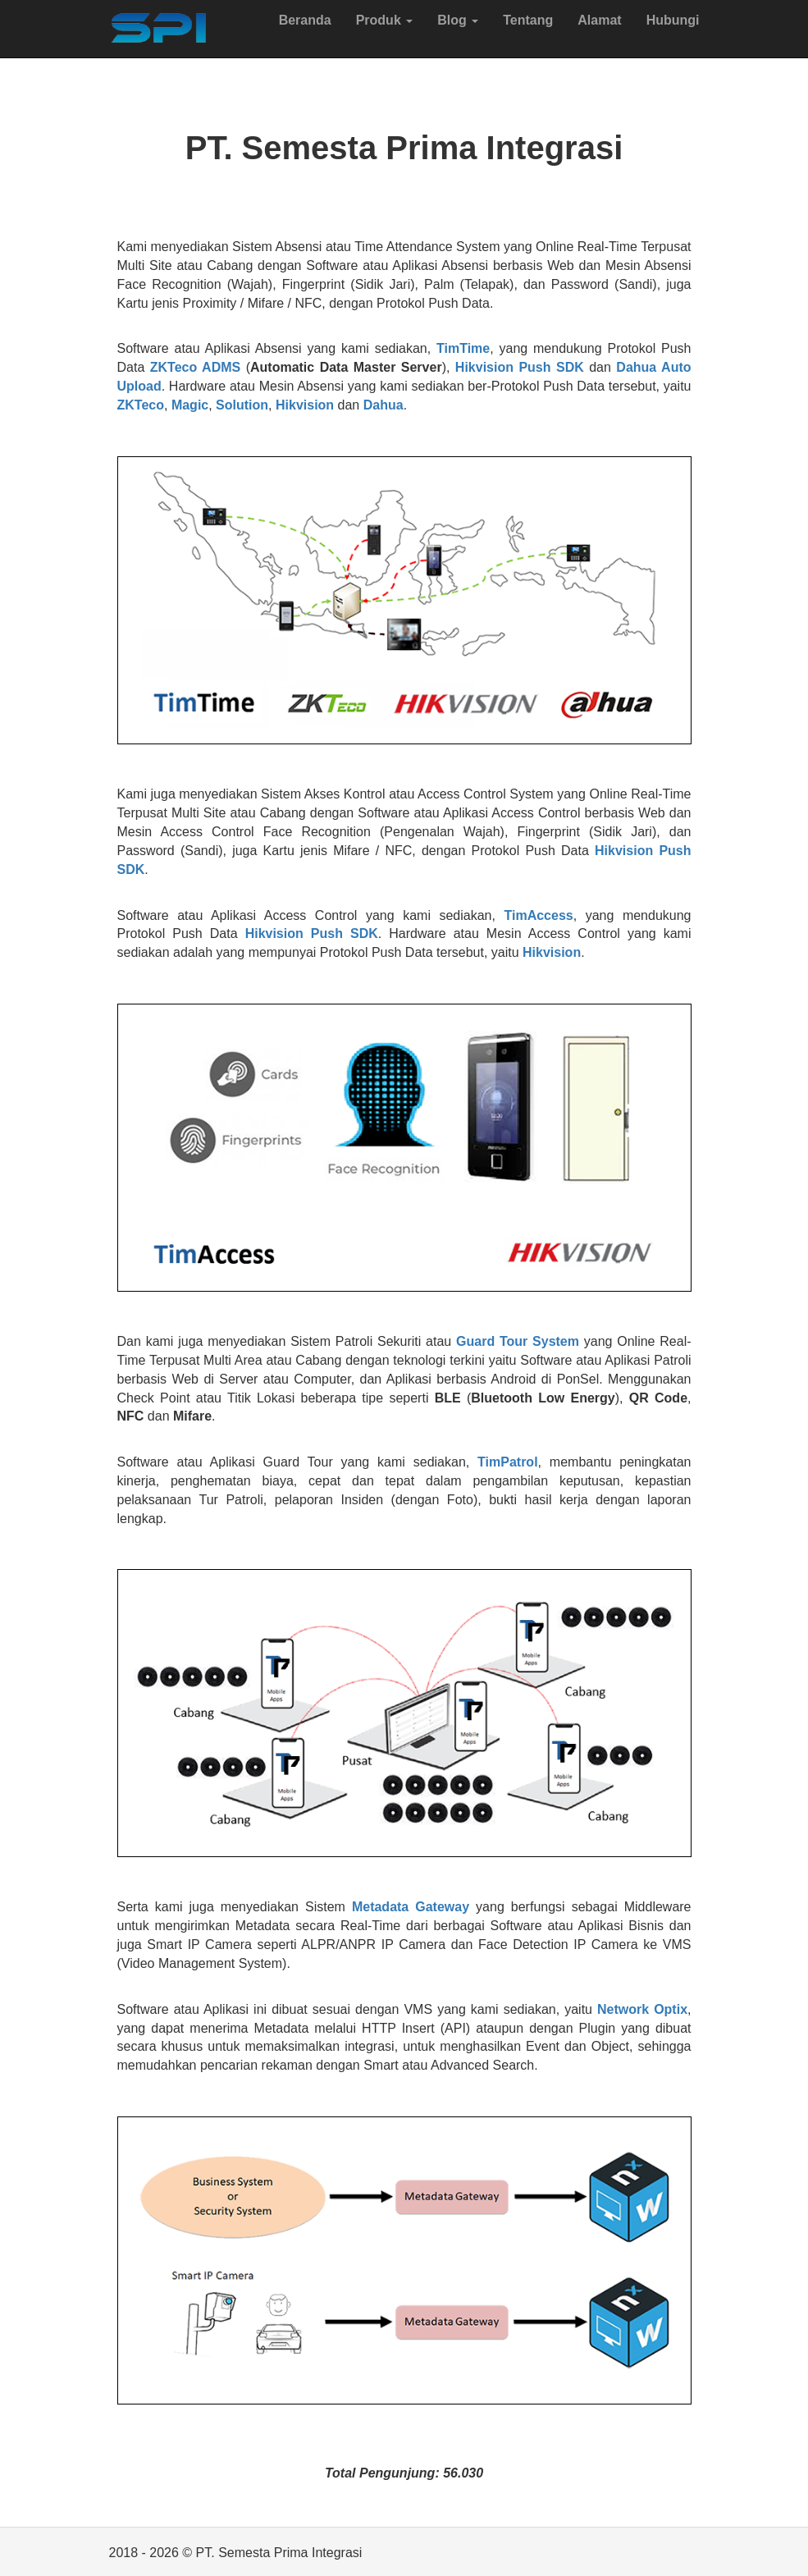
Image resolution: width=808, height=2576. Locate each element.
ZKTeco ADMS (195, 367)
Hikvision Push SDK (519, 367)
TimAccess (538, 915)
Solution (242, 405)
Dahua (383, 405)
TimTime (463, 348)
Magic (189, 405)
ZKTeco (140, 405)
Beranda (305, 20)
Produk (384, 20)
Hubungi (673, 20)
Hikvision (305, 405)
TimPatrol (507, 1462)
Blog (457, 20)
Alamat (599, 20)
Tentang (528, 20)
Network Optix (642, 2009)
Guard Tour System (517, 1341)
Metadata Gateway (410, 1907)
